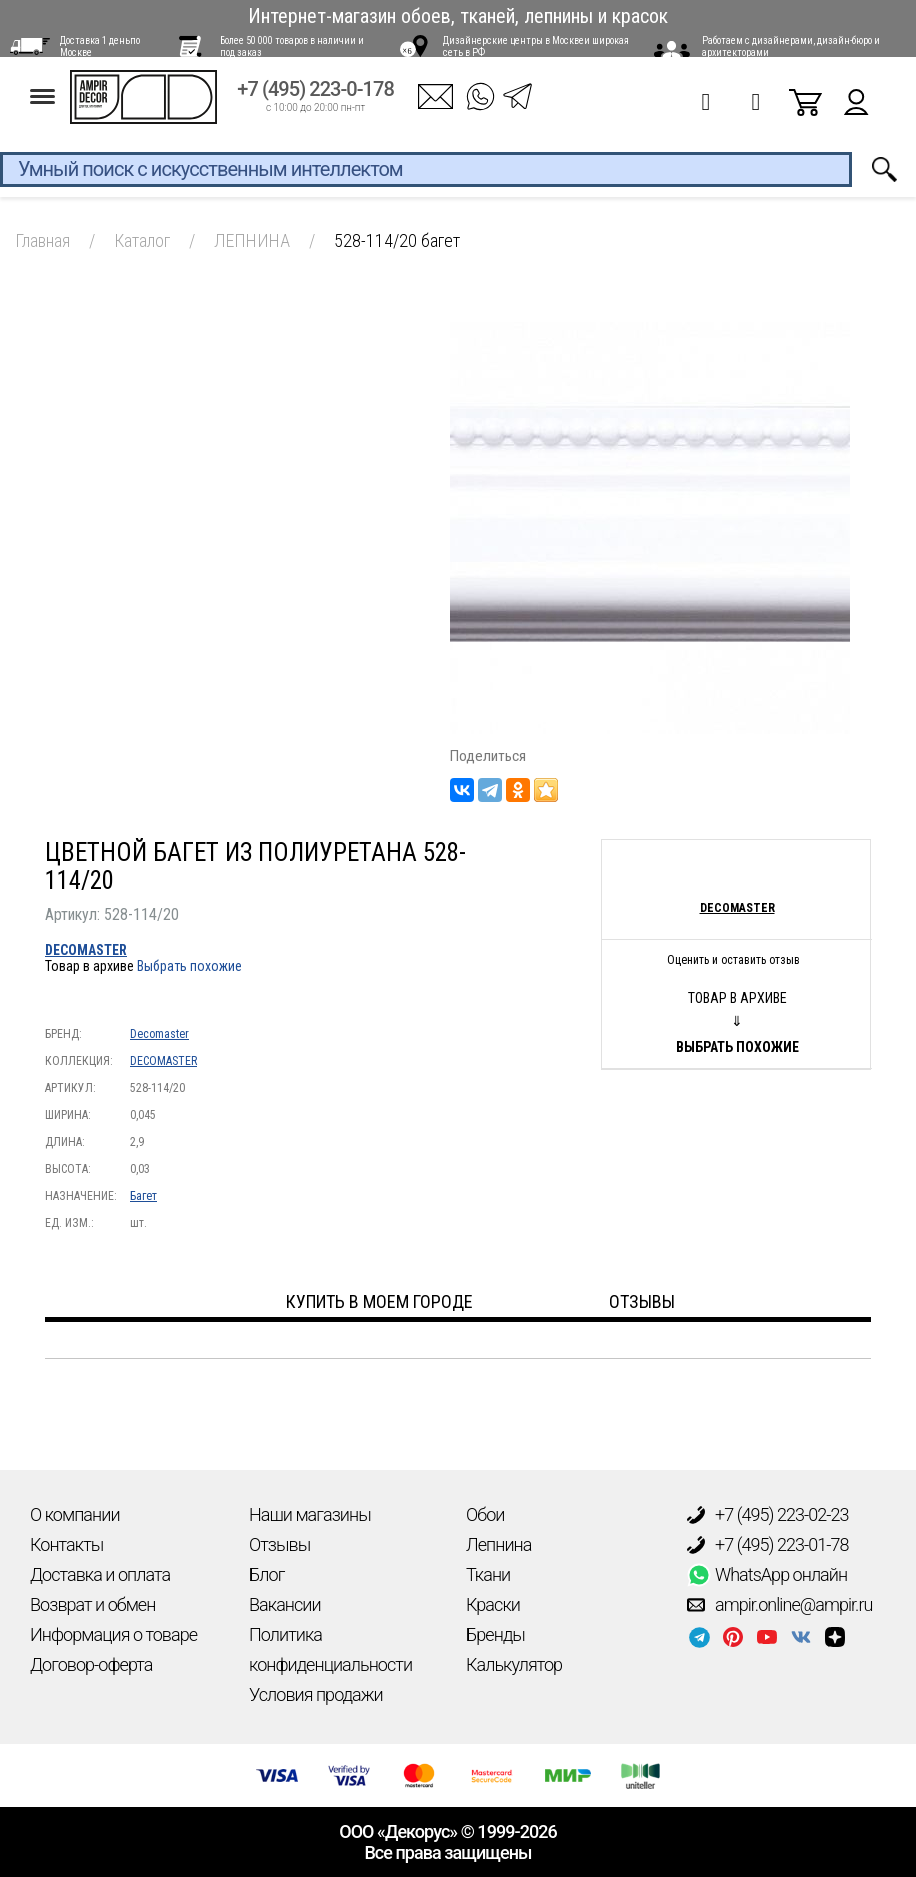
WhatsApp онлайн (767, 1575)
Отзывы (279, 1544)
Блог (266, 1574)
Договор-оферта (91, 1664)
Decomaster (159, 1034)
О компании (75, 1514)
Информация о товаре (113, 1634)
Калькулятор (514, 1664)
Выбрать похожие (189, 966)
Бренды (495, 1634)
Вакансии (285, 1604)
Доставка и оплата (100, 1574)
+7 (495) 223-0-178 (315, 101)
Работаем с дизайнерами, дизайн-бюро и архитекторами (791, 46)
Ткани (488, 1574)
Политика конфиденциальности (330, 1649)
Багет (143, 1196)
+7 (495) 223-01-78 (768, 1545)
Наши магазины (310, 1514)
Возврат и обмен (92, 1604)
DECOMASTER (86, 950)
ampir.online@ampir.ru (780, 1605)
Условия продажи (316, 1694)
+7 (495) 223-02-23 (768, 1515)
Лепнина (498, 1544)
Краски (493, 1604)
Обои (485, 1514)
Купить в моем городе (379, 1301)
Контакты (66, 1544)
